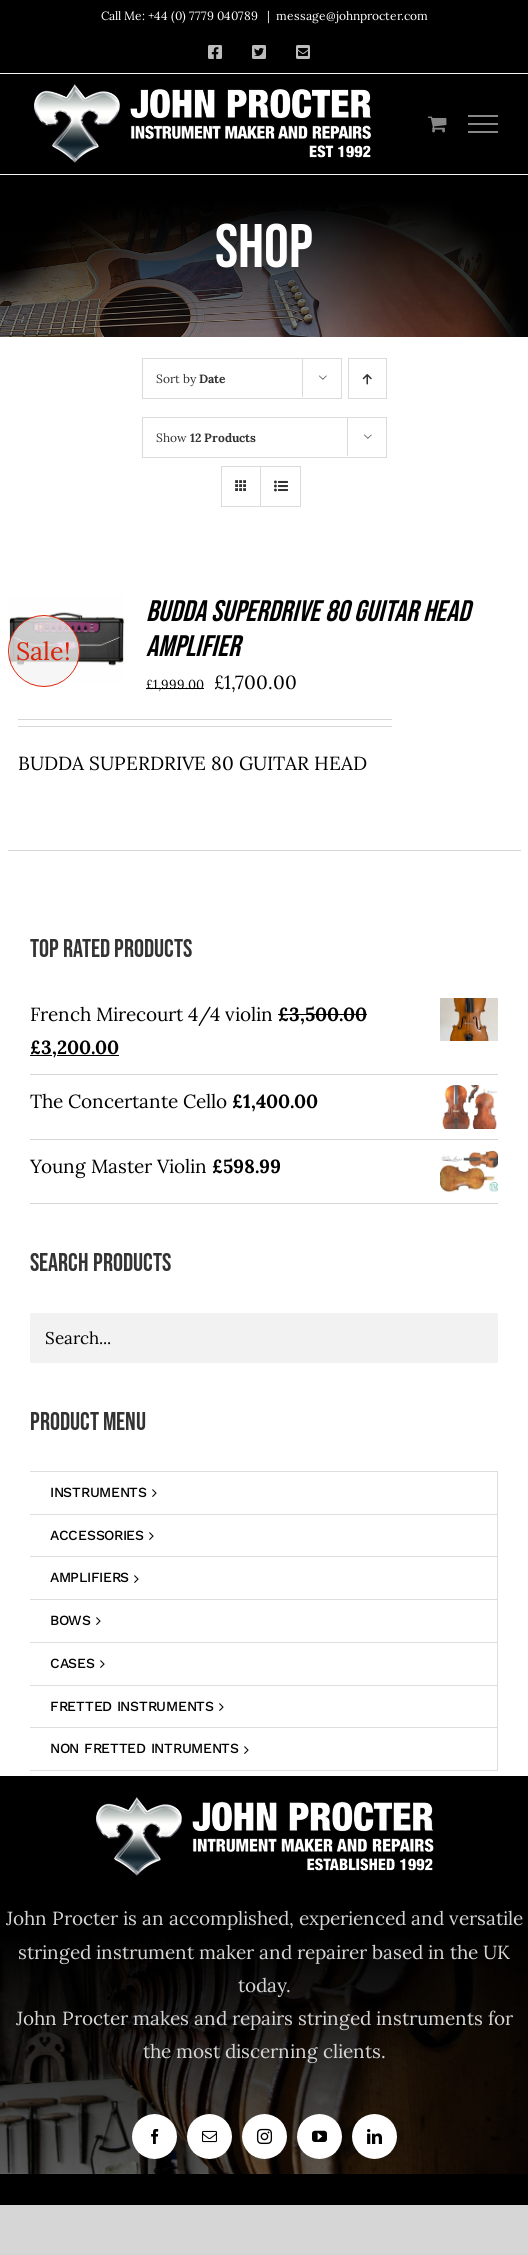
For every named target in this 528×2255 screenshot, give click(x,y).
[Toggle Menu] (483, 124)
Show (206, 437)
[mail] (209, 2136)
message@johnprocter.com (352, 15)
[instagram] (264, 2136)
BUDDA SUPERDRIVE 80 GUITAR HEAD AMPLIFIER (308, 630)
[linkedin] (374, 2136)
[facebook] (154, 2136)
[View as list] (280, 486)
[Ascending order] (367, 378)
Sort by (190, 378)
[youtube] (319, 2136)
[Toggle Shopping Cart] (437, 123)
